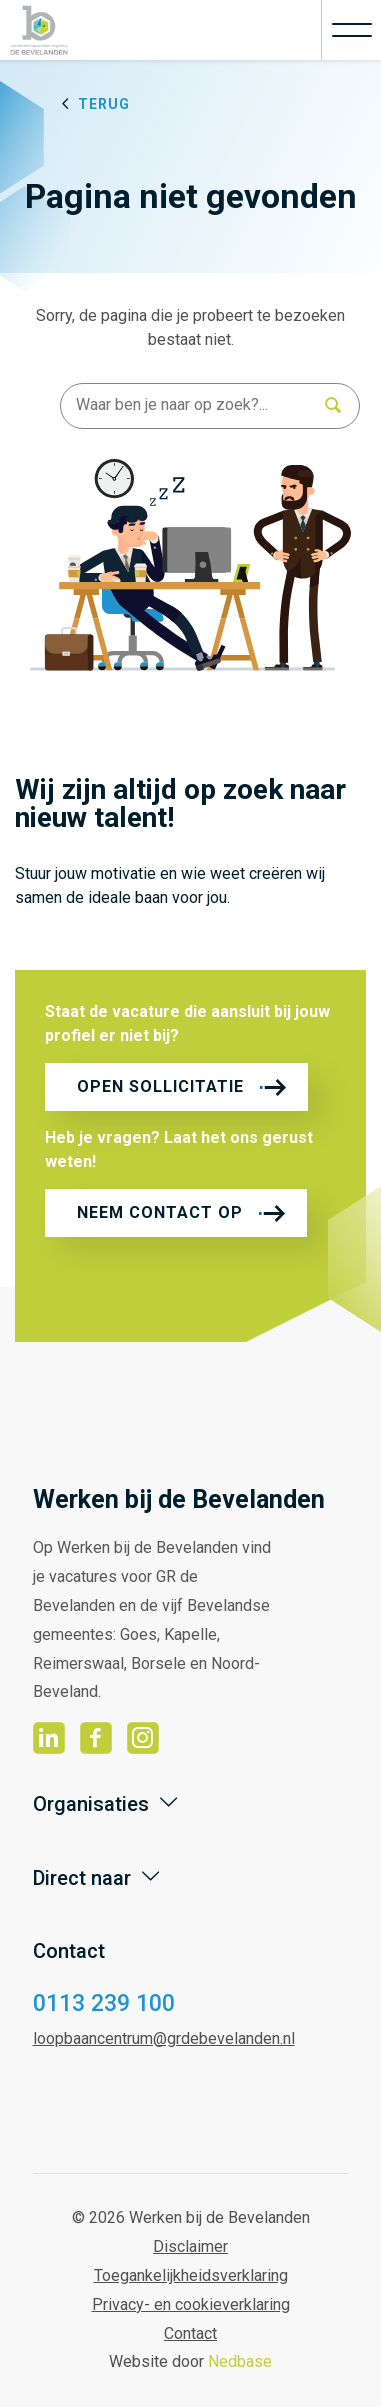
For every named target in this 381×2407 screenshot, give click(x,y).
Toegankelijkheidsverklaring (191, 2275)
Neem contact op (160, 1212)
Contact (190, 2333)
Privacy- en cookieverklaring (191, 2304)
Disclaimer (190, 2246)
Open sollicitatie (160, 1086)
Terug (104, 104)
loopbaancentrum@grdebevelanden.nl (164, 2038)
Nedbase (240, 2361)
